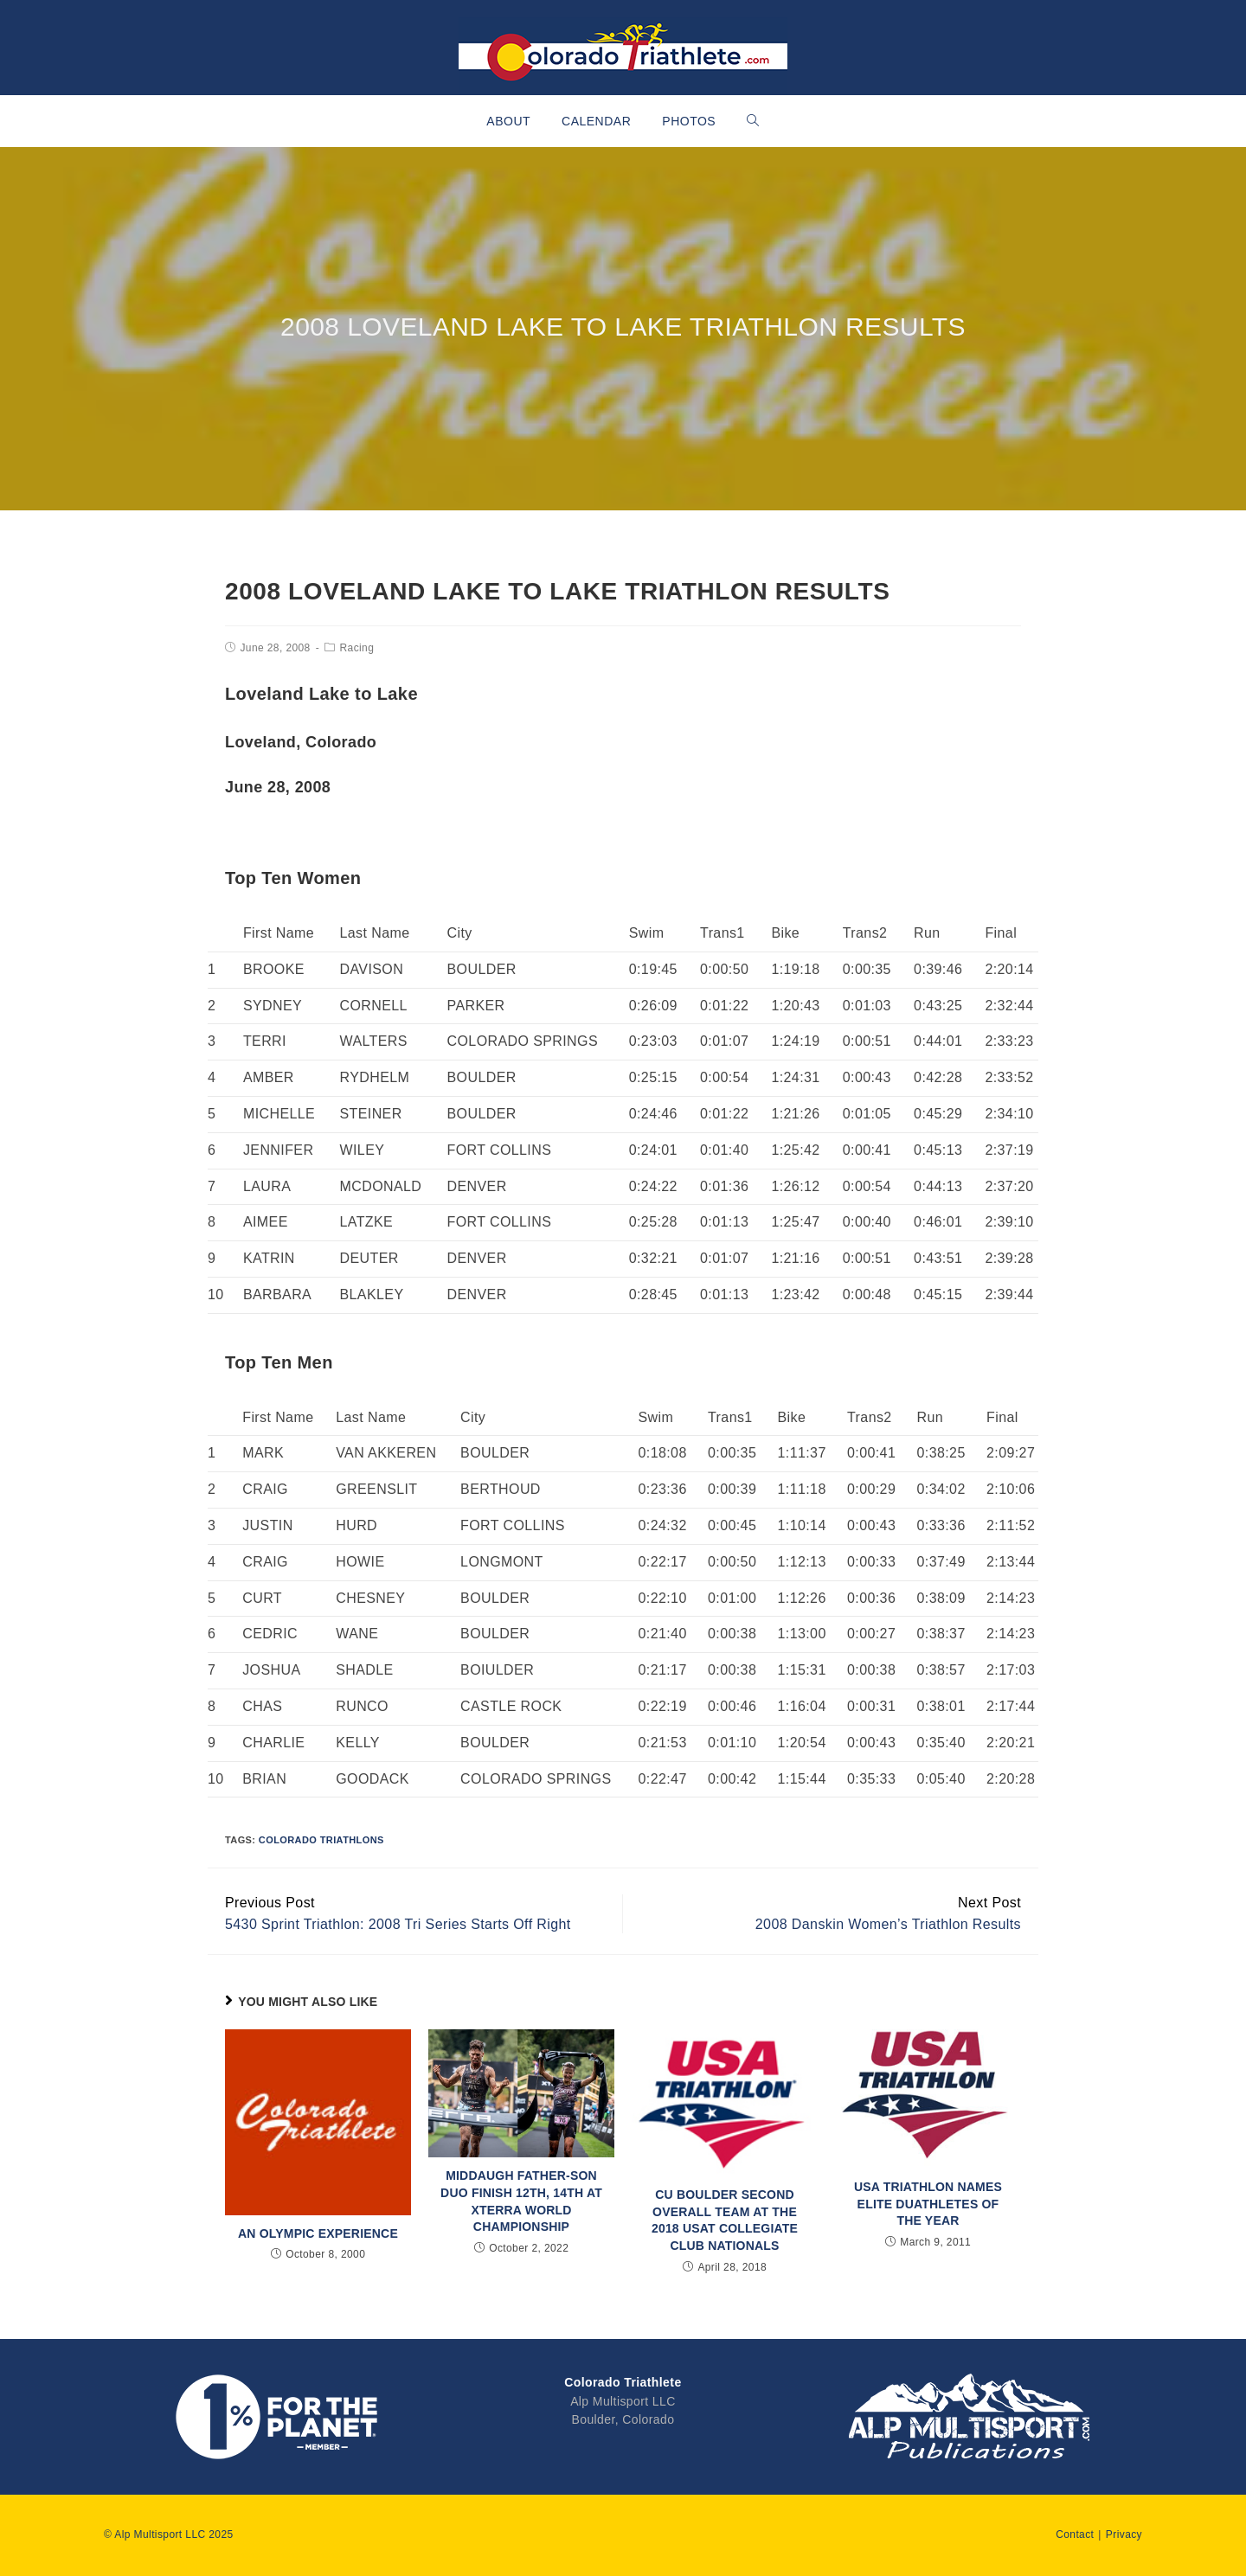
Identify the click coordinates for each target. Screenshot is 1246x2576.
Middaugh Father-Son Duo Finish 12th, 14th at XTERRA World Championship (521, 2201)
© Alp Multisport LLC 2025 (169, 2534)
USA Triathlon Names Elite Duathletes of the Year (928, 2203)
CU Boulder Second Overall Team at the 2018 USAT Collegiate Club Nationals (725, 2220)
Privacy (1124, 2534)
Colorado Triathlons (321, 1840)
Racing (357, 648)
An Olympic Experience (318, 2233)
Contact (1075, 2534)
